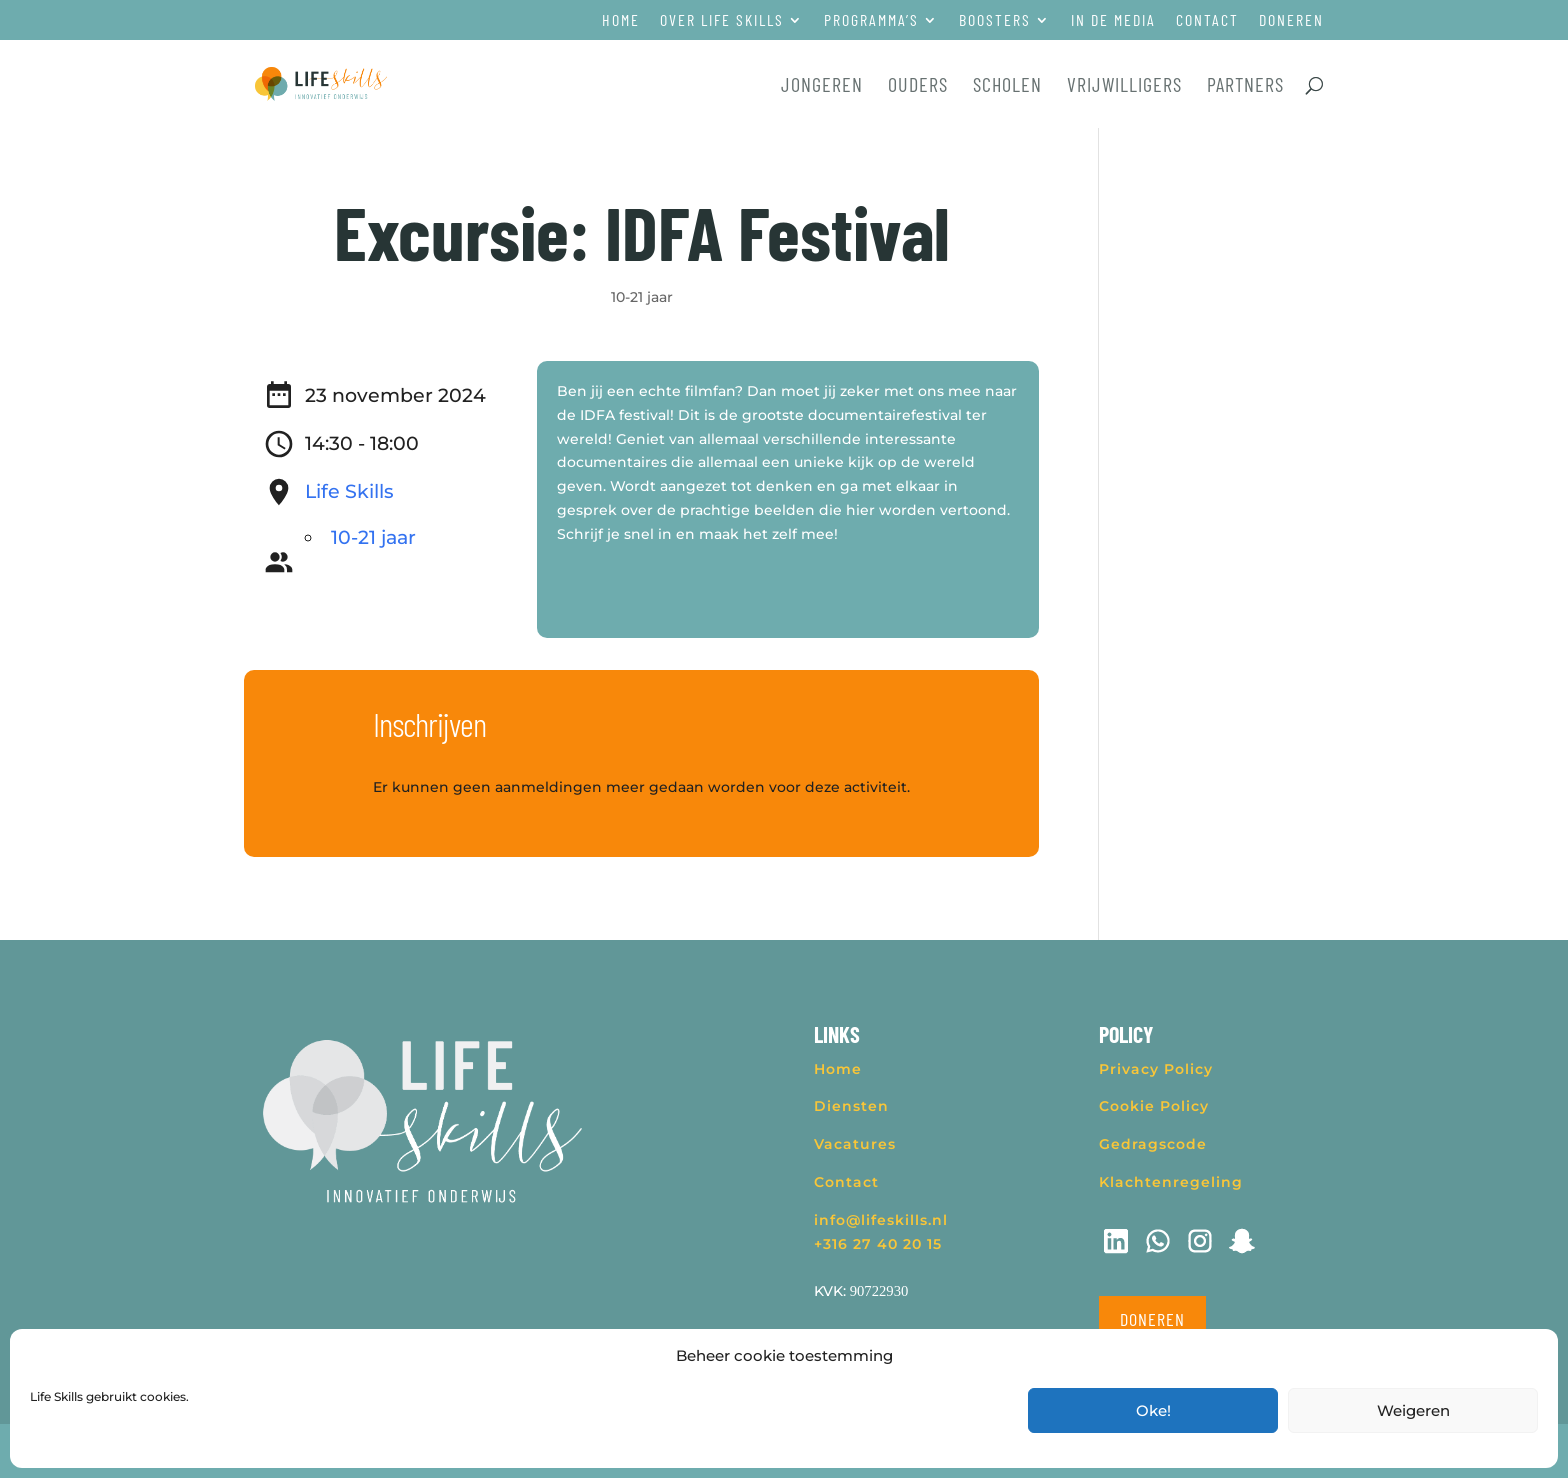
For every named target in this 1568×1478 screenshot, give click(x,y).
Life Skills (349, 491)
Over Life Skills (722, 20)
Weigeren (1413, 1410)
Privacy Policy (1156, 1069)
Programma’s (871, 20)
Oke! (1153, 1410)
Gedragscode (1153, 1144)
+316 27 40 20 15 (878, 1244)
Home (621, 20)
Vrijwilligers (1124, 86)
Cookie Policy (1154, 1106)
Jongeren (822, 86)
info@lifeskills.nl (881, 1220)
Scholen (1007, 86)
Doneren (1291, 20)
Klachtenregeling (1171, 1182)
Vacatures (855, 1144)
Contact (1207, 20)
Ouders (918, 86)
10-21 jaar (642, 297)
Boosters (995, 20)
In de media (1113, 20)
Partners (1245, 86)
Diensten (851, 1106)
